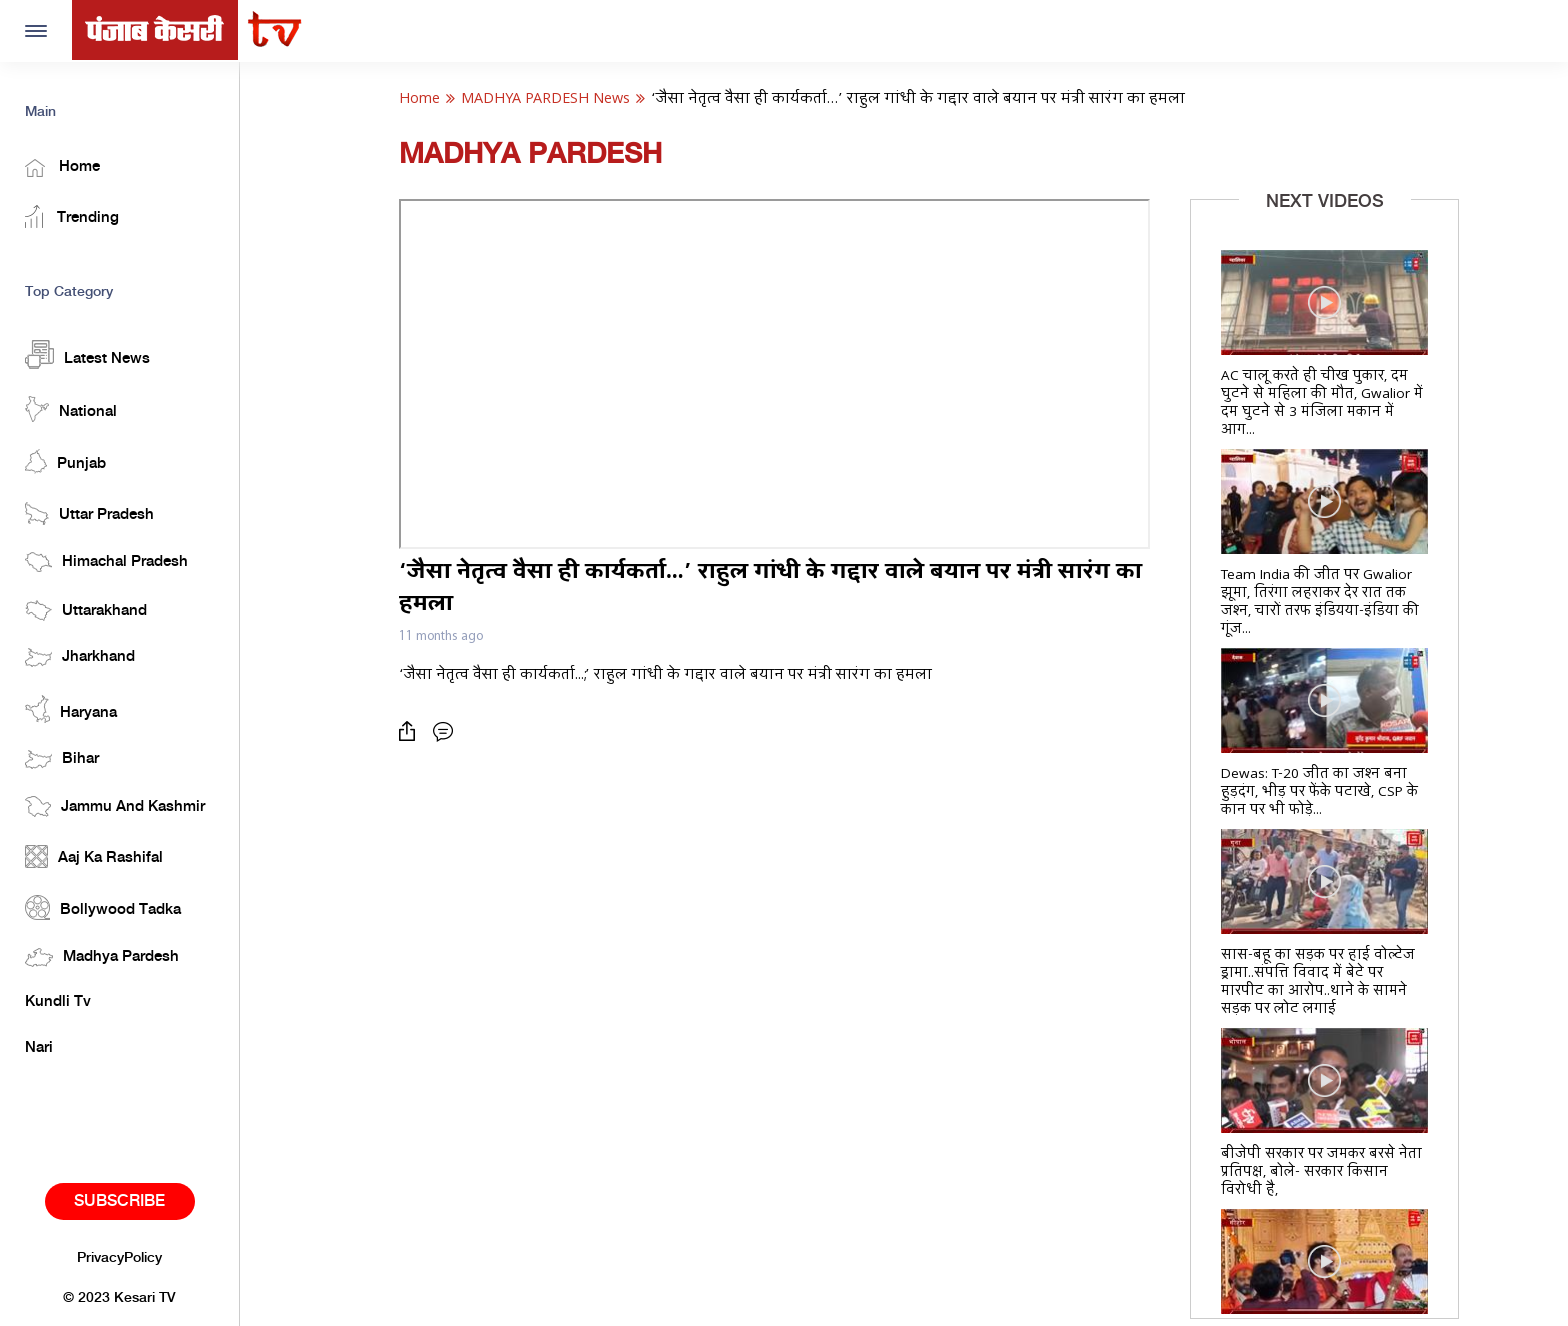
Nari (39, 1048)
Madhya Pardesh (102, 957)
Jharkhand (80, 657)
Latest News (87, 354)
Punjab (65, 461)
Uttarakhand (86, 610)
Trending (72, 216)
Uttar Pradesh (89, 513)
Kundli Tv (58, 1002)
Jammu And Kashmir (115, 806)
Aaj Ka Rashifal (94, 856)
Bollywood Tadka (103, 907)
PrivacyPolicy (119, 1258)
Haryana (71, 709)
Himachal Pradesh (106, 562)
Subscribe (119, 1201)
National (71, 409)
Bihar (62, 759)
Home (62, 168)
